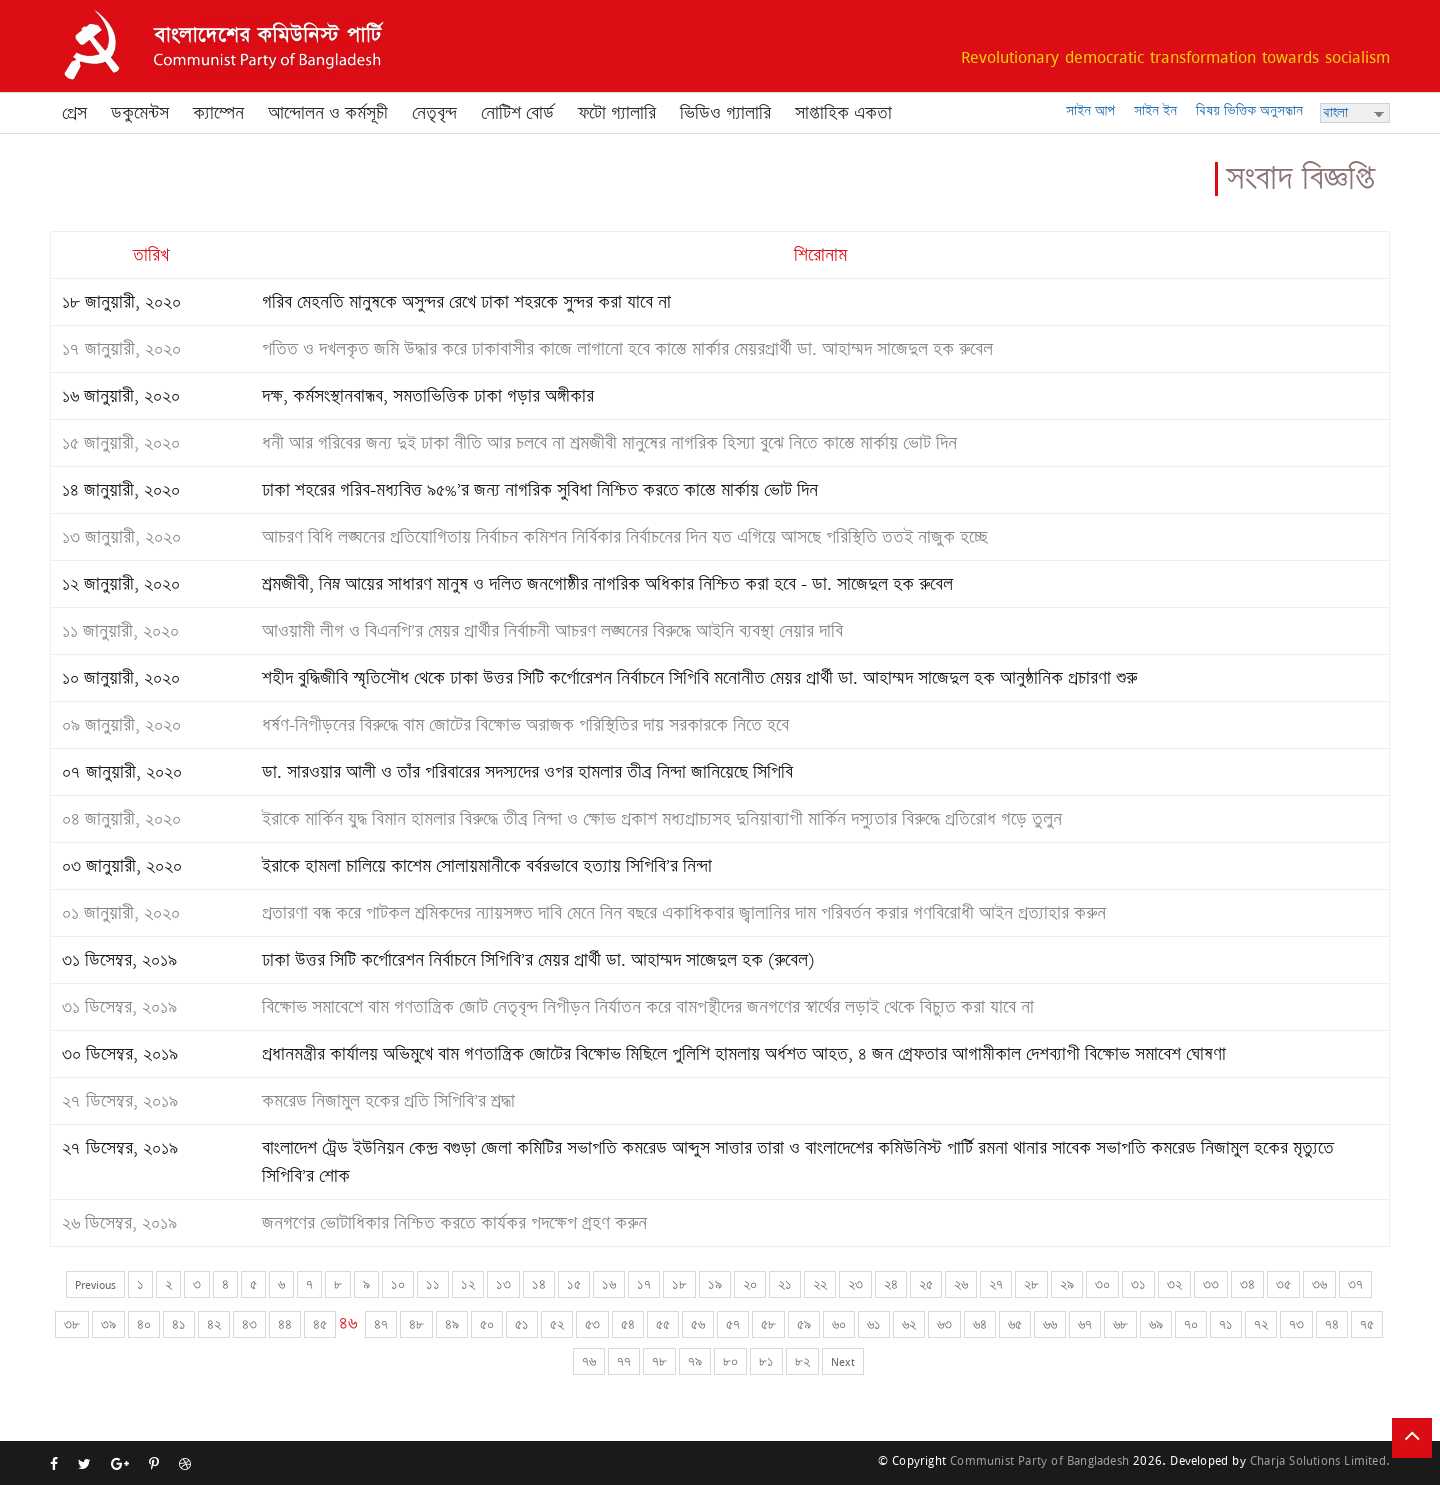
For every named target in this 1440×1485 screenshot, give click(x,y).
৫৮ (768, 1324)
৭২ (1261, 1324)
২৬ (961, 1284)
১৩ (503, 1284)
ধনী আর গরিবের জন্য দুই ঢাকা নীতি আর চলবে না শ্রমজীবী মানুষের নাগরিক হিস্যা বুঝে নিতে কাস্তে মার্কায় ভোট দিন (609, 443)
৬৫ (1015, 1324)
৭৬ (589, 1361)
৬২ (909, 1324)
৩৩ (1211, 1284)
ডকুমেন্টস (140, 113)
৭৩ (1296, 1324)
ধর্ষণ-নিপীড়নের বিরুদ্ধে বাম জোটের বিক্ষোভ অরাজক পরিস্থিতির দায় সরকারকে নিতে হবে (525, 725)
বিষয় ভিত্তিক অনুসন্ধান (1249, 110)
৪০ (144, 1324)
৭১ (1226, 1324)
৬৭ (1085, 1324)
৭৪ (1332, 1324)
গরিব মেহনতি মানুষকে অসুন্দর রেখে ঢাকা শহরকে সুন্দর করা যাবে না (466, 302)
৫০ (487, 1324)
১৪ (539, 1284)
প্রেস (74, 113)
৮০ (730, 1361)
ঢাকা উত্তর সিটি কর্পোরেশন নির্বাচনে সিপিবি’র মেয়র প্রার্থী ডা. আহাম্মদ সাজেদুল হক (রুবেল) (538, 960)
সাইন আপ (1090, 110)
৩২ (1174, 1284)
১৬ (609, 1284)
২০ (750, 1284)
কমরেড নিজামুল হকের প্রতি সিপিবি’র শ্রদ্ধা (388, 1101)
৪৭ (381, 1324)
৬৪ (980, 1324)
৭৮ (659, 1361)
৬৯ (1156, 1324)
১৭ (644, 1284)
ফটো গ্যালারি (617, 113)
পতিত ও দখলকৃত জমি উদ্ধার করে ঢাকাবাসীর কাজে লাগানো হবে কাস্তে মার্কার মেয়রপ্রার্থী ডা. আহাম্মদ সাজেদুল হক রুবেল (627, 349)
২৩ (855, 1284)
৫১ (522, 1324)
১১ (433, 1284)
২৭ (996, 1284)
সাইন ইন (1155, 110)
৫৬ (698, 1324)
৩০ (1102, 1284)
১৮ (679, 1284)
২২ (820, 1284)
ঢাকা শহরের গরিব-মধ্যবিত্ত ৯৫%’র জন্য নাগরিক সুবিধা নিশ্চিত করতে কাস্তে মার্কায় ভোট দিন (540, 490)
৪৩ (249, 1324)
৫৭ (733, 1324)
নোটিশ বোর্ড (517, 113)
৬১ (874, 1324)
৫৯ (804, 1324)
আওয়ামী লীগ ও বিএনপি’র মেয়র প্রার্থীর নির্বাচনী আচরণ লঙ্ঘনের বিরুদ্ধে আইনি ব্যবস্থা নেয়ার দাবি (552, 631)
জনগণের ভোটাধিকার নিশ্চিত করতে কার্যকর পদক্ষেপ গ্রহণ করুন (454, 1223)
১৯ (715, 1284)
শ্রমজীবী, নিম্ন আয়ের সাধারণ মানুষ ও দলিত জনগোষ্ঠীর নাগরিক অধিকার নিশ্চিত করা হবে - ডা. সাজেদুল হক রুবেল (607, 584)
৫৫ (663, 1324)
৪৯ (452, 1324)
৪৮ (416, 1324)
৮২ (802, 1361)
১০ (398, 1284)
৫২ (557, 1324)
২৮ (1031, 1284)
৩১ (1138, 1284)
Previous (95, 1284)
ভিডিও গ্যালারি (725, 113)
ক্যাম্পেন (218, 113)
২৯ (1067, 1284)
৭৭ (624, 1361)
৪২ (214, 1324)
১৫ (574, 1284)
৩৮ (72, 1324)
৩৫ (1283, 1284)
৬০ (839, 1324)
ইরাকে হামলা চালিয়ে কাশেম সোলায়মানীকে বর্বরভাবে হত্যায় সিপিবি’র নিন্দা (487, 866)
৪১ (179, 1324)
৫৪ (628, 1324)
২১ (785, 1284)
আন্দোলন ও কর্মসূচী (328, 113)
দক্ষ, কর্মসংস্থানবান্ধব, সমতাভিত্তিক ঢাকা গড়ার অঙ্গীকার (428, 396)
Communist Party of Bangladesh (1039, 1460)
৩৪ (1247, 1284)
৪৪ (285, 1324)
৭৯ (695, 1361)
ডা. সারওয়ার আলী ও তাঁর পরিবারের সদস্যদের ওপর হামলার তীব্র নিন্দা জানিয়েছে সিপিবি (527, 772)
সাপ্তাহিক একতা (843, 113)
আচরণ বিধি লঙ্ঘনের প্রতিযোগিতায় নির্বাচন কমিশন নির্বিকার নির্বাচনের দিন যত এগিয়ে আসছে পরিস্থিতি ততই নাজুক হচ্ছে (624, 537)
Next (843, 1361)
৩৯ (108, 1324)
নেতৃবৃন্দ (434, 113)
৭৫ (1367, 1324)
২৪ (891, 1284)
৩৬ (1319, 1284)
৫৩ (592, 1324)
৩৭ (1355, 1284)
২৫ (926, 1284)
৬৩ (944, 1324)
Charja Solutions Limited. (1320, 1460)
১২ (468, 1284)
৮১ (766, 1361)
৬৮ (1120, 1324)
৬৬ (1050, 1324)
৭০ (1191, 1324)
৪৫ (320, 1324)
